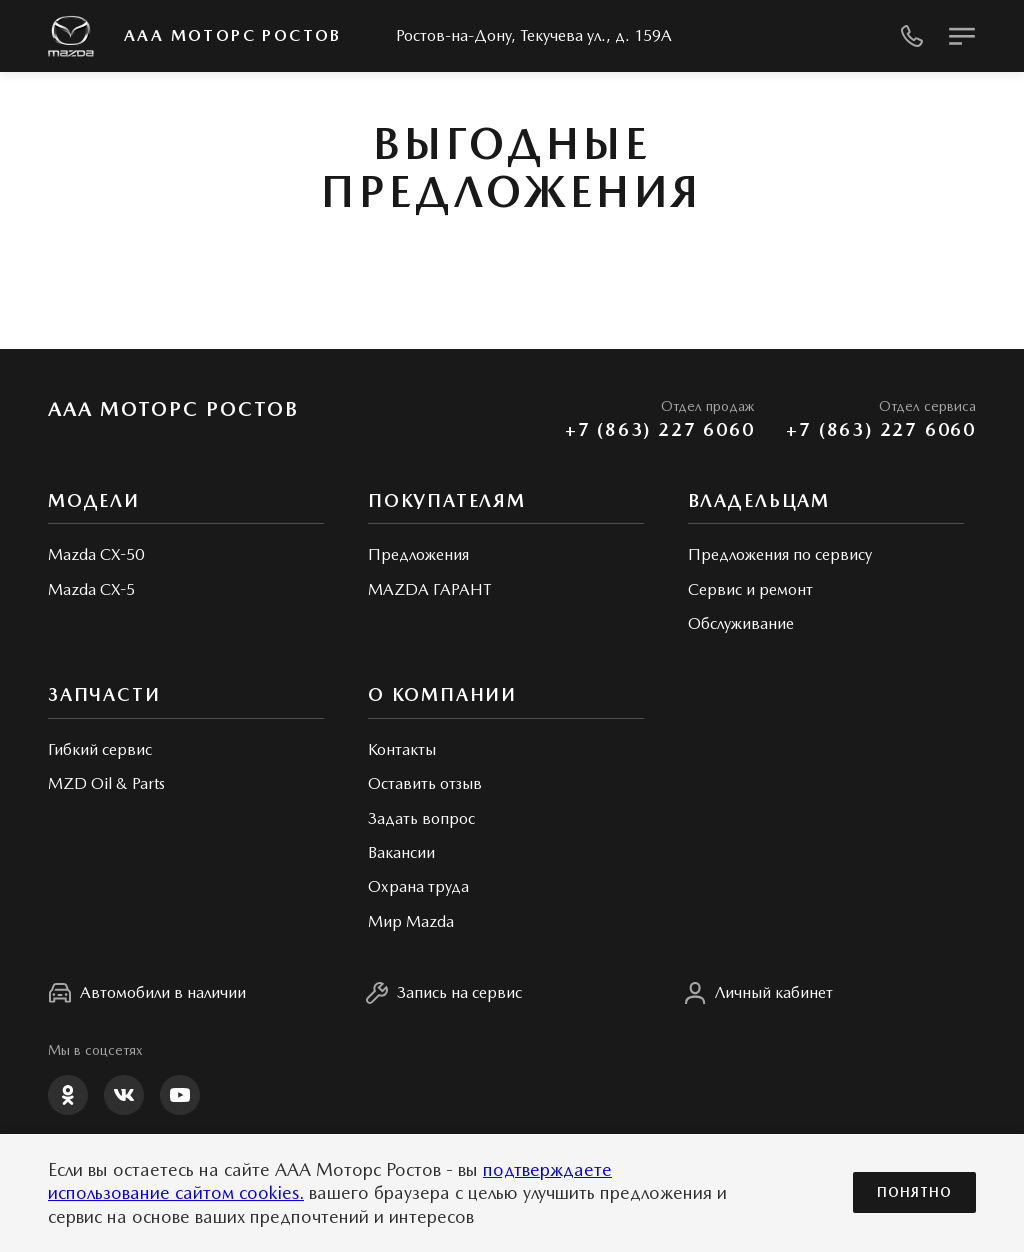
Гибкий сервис (100, 749)
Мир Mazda (411, 921)
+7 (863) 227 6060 (660, 429)
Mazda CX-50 (96, 554)
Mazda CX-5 (91, 589)
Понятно (914, 1192)
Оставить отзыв (425, 783)
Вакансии (401, 852)
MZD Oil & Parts (106, 783)
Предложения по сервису (780, 554)
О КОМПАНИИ (442, 694)
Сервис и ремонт (750, 589)
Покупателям (447, 500)
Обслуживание (741, 623)
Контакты (402, 749)
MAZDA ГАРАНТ (429, 589)
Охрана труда (418, 886)
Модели (94, 500)
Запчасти (104, 694)
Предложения (418, 554)
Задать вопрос (421, 818)
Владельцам (759, 500)
